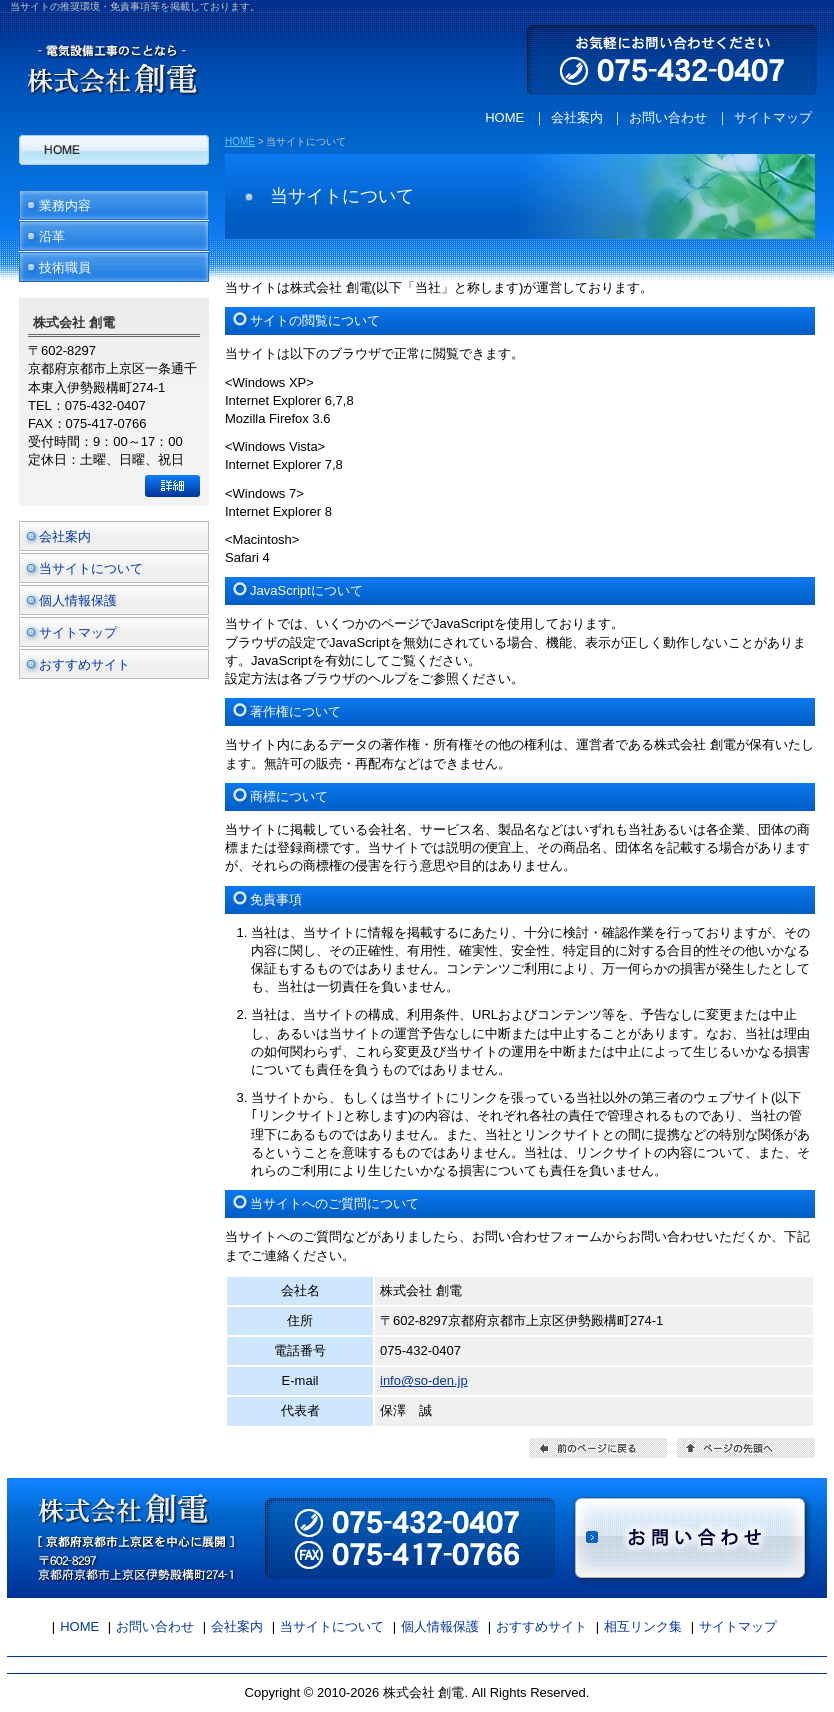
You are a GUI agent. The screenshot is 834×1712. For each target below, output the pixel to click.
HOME (504, 117)
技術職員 (65, 267)
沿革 (52, 236)
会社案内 (577, 117)
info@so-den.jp (424, 1380)
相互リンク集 (643, 1626)
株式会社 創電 (107, 59)
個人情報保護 (78, 600)
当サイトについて (91, 568)
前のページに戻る (598, 1448)
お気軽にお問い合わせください (677, 59)
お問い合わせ (668, 117)
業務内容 (65, 205)
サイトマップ (773, 117)
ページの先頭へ (746, 1448)
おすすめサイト (84, 664)
